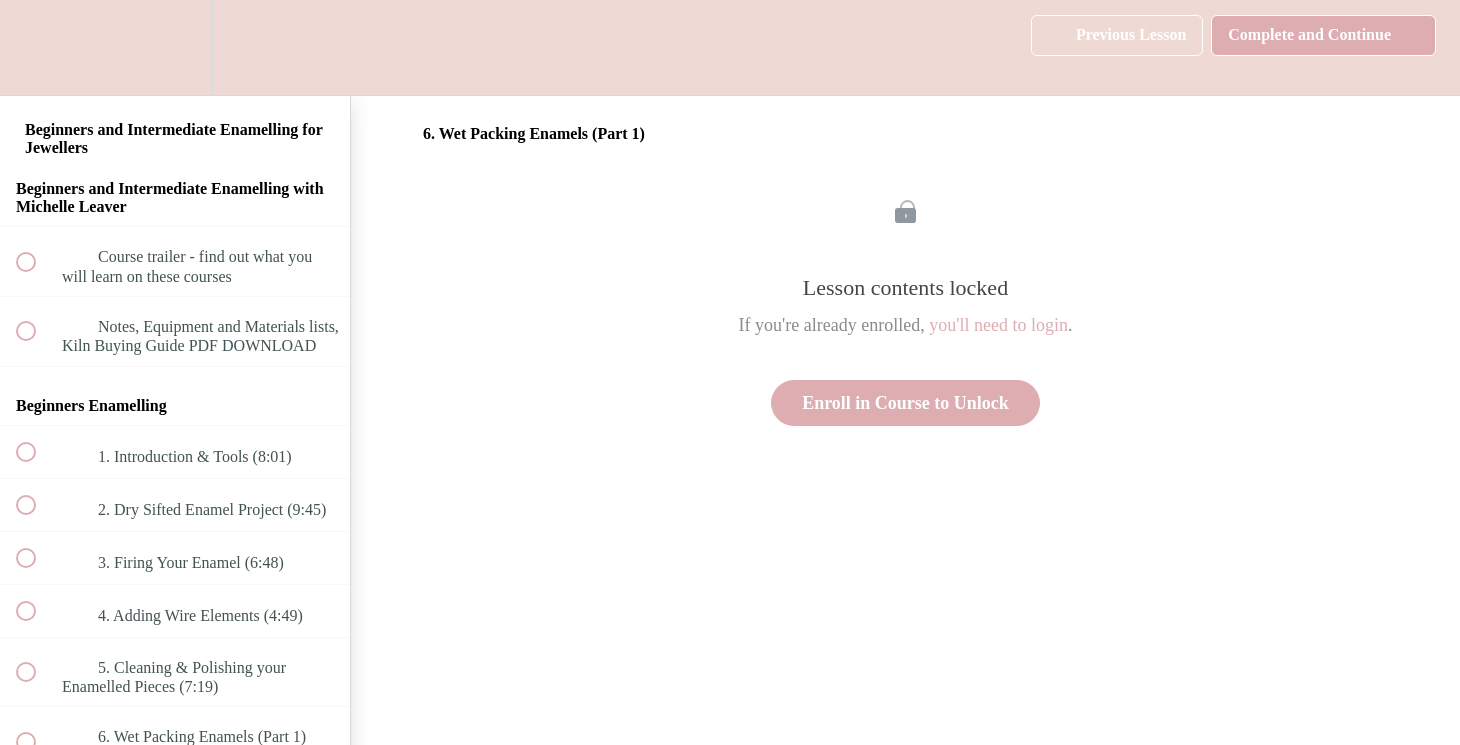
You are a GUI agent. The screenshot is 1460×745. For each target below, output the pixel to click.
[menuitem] (175, 47)
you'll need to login (998, 325)
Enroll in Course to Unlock (905, 403)
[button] (37, 47)
